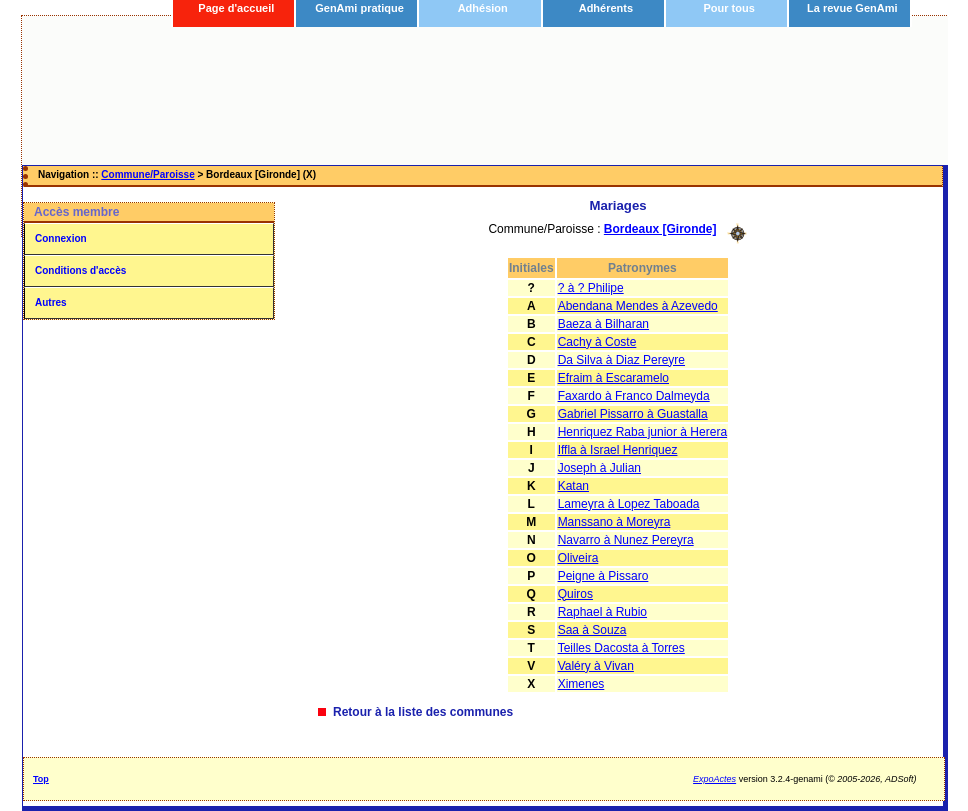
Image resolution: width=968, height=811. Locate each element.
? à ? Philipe (591, 288)
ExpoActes (714, 779)
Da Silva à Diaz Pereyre (621, 360)
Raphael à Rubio (602, 612)
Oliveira (578, 558)
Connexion (61, 238)
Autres (51, 302)
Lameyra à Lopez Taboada (629, 504)
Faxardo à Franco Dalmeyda (634, 396)
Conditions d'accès (80, 270)
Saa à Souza (592, 630)
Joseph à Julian (599, 468)
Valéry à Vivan (596, 666)
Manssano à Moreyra (614, 522)
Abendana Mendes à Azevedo (638, 306)
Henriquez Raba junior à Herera (642, 432)
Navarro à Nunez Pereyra (626, 540)
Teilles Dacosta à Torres (621, 648)
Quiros (575, 594)
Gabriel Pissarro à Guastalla (633, 414)
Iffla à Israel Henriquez (618, 450)
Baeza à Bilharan (603, 324)
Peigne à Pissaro (603, 576)
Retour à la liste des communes (423, 712)
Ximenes (581, 684)
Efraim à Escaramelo (613, 378)
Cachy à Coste (597, 342)
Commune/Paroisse (147, 174)
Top (41, 779)
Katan (573, 486)
